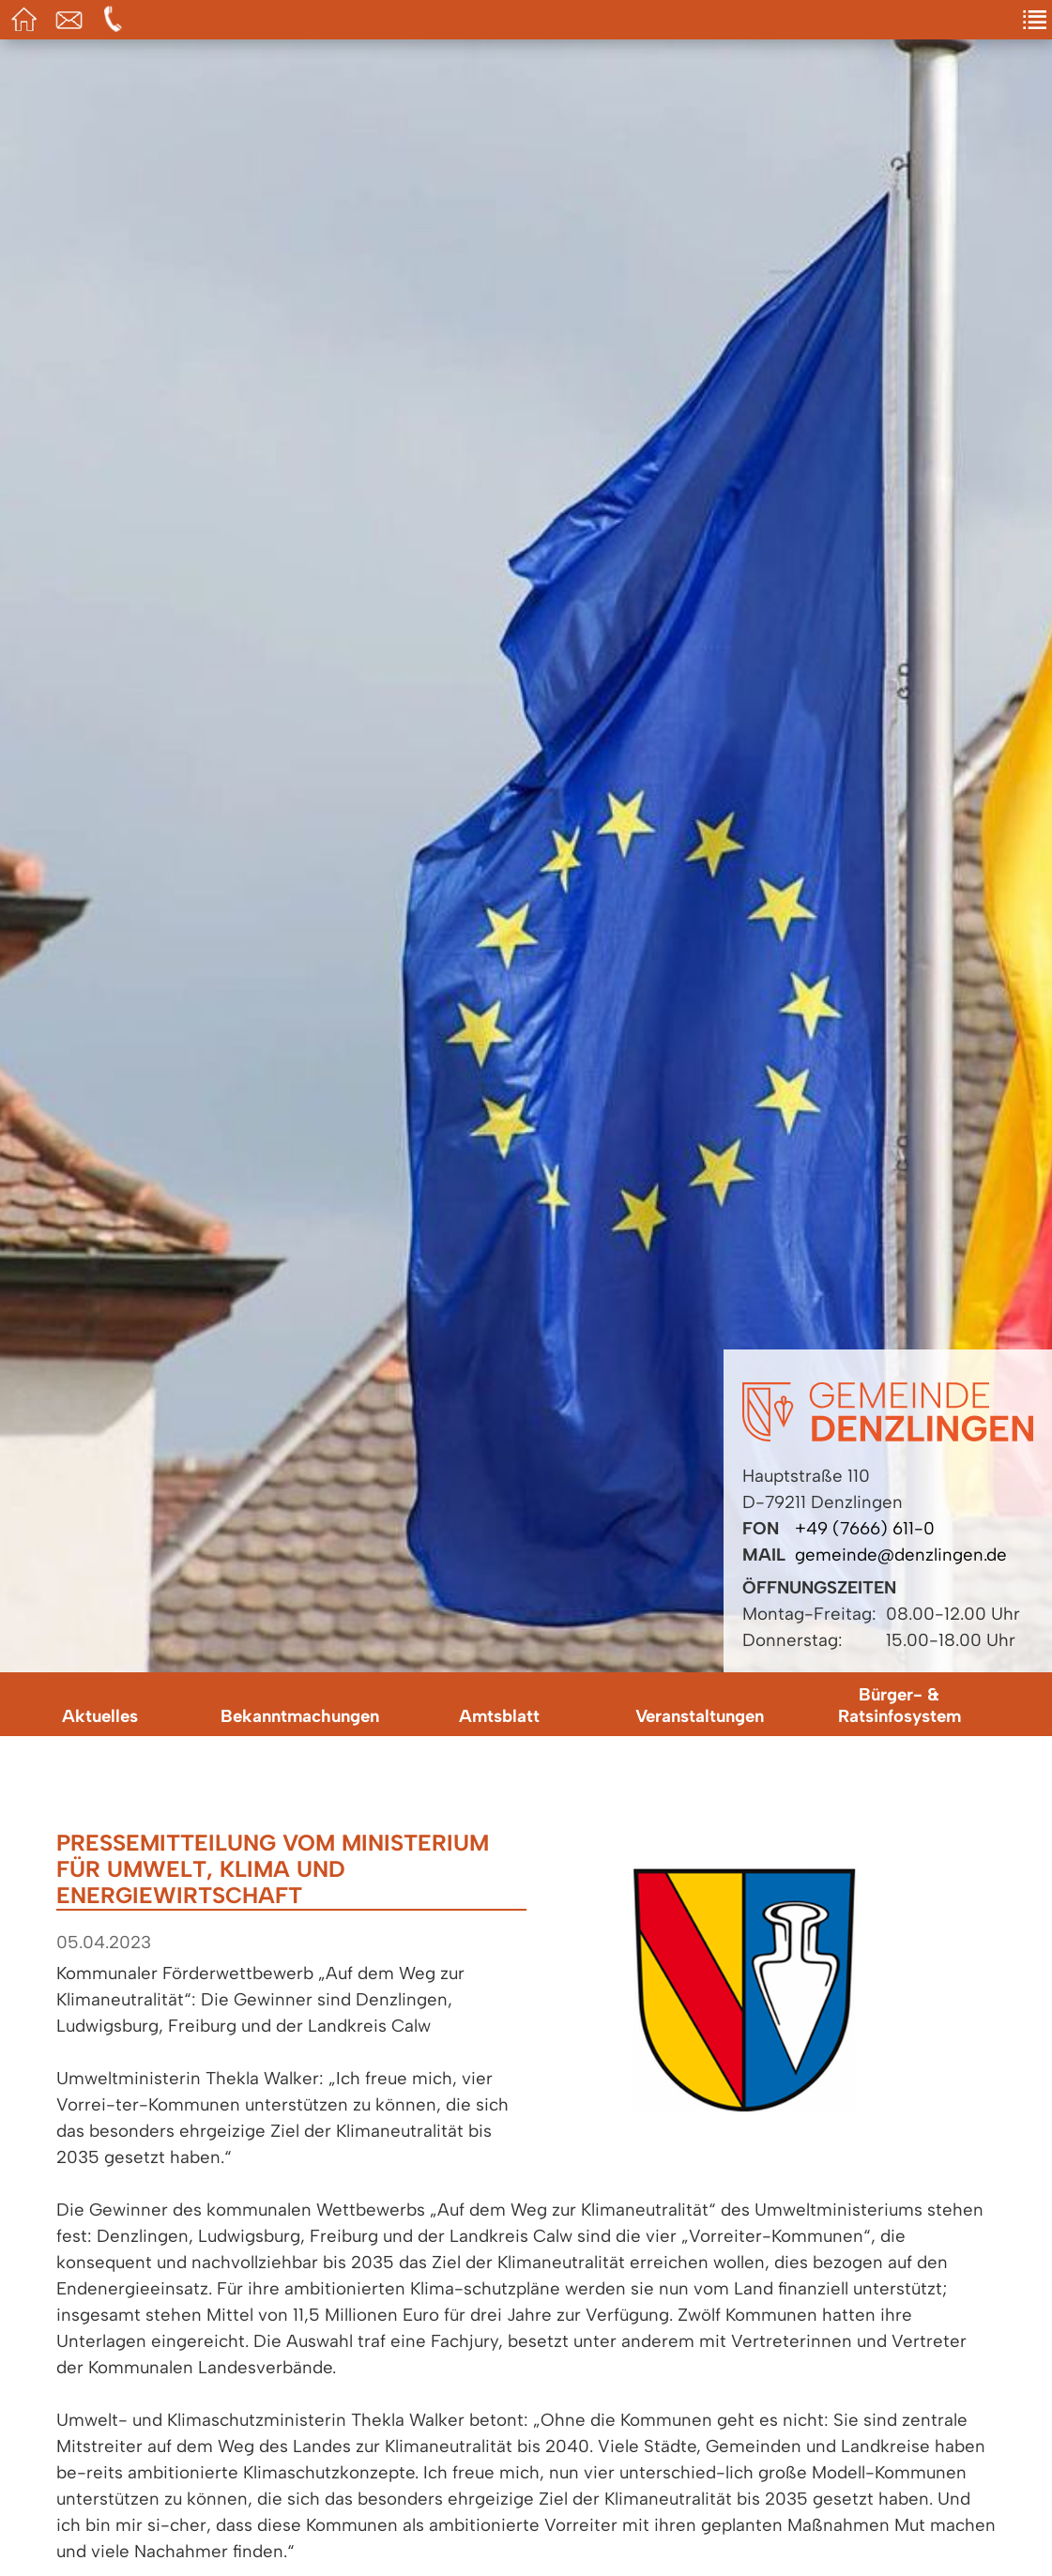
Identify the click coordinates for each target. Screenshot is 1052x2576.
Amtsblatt (499, 1716)
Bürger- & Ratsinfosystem (899, 1705)
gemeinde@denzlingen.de (901, 1554)
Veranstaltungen (699, 1716)
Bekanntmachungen (300, 1716)
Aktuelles (100, 1716)
